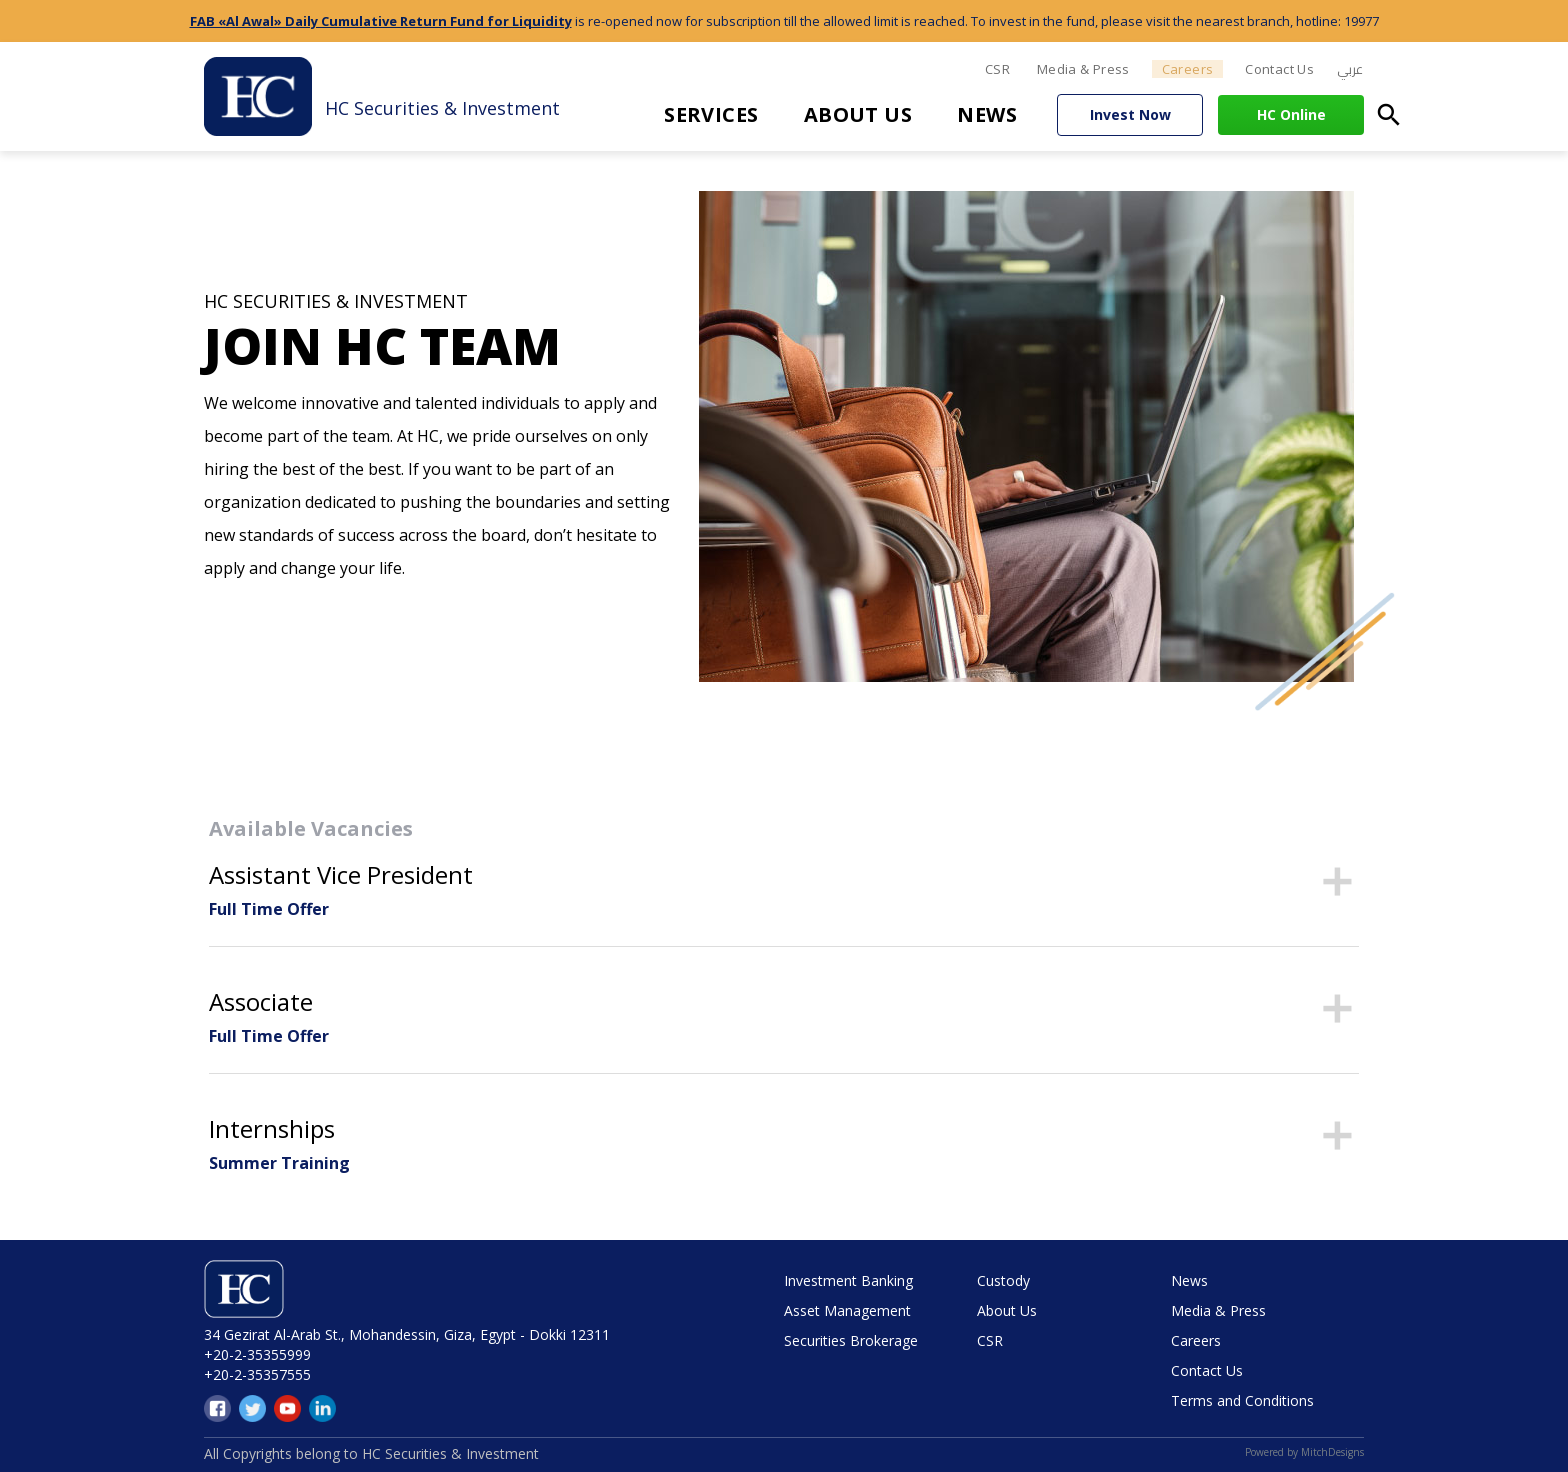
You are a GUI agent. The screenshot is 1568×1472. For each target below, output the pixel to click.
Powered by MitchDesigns (1304, 1452)
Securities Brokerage (851, 1340)
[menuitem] (1350, 70)
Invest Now (1130, 114)
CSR (997, 69)
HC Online (1291, 114)
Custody (1003, 1280)
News (987, 114)
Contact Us (1279, 69)
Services (711, 114)
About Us (858, 114)
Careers (1188, 69)
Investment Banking (848, 1280)
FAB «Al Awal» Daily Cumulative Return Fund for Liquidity (381, 21)
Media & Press (1083, 69)
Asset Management (847, 1310)
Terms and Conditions (1242, 1400)
